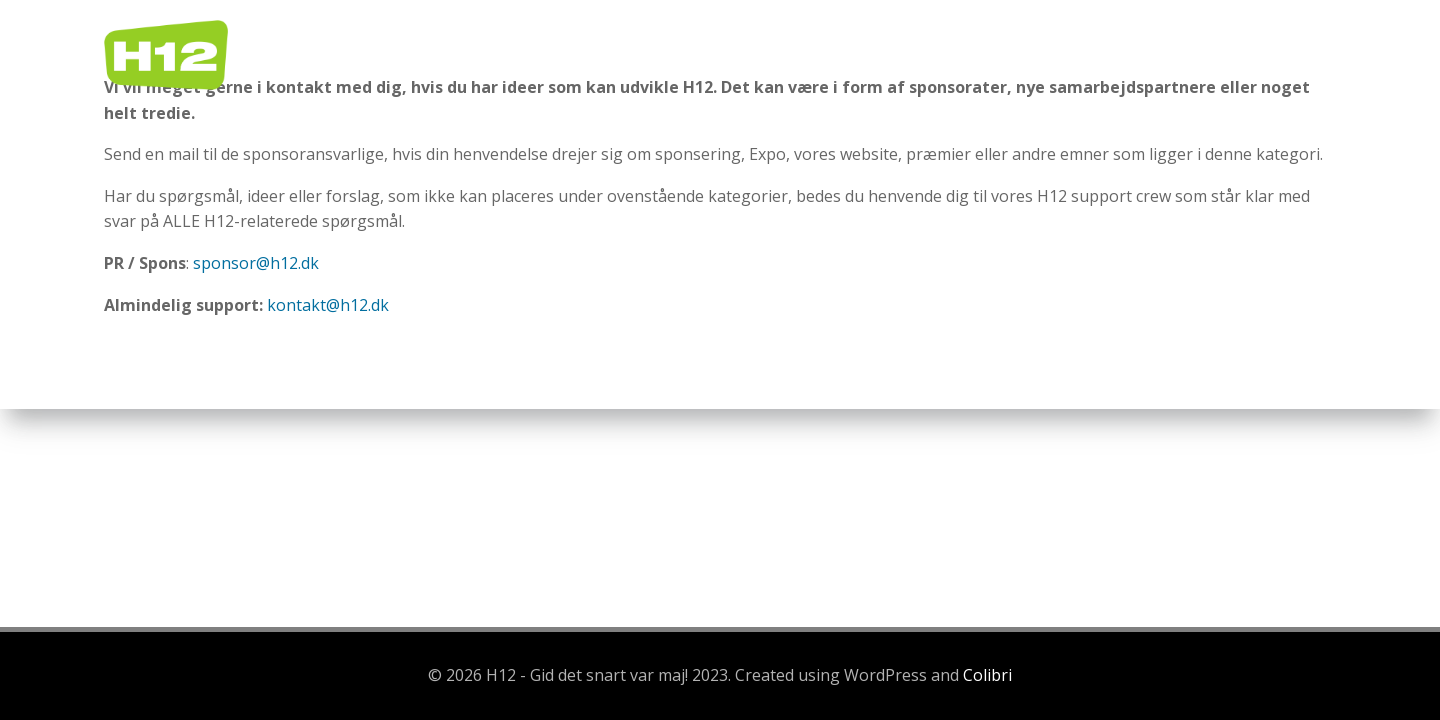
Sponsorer (1161, 54)
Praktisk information (989, 54)
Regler (832, 54)
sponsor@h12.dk (256, 263)
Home (742, 54)
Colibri (987, 675)
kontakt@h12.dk (328, 305)
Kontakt (1281, 54)
